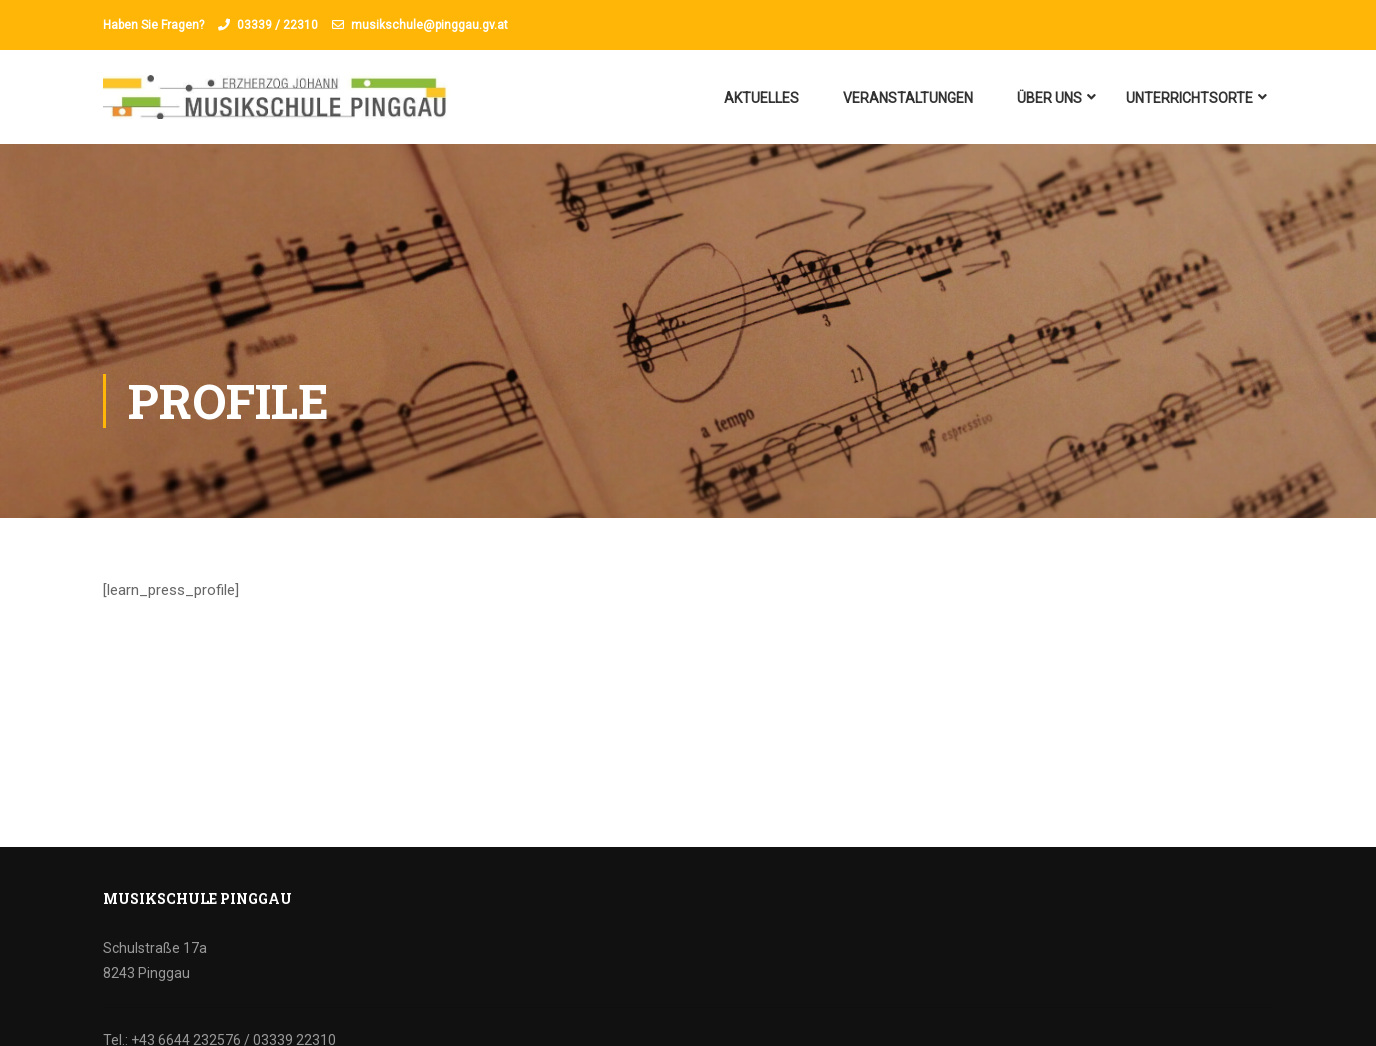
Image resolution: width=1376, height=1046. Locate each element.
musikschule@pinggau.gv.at (429, 25)
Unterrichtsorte (1189, 98)
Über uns (1049, 98)
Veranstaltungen (908, 98)
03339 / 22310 (277, 25)
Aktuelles (761, 98)
